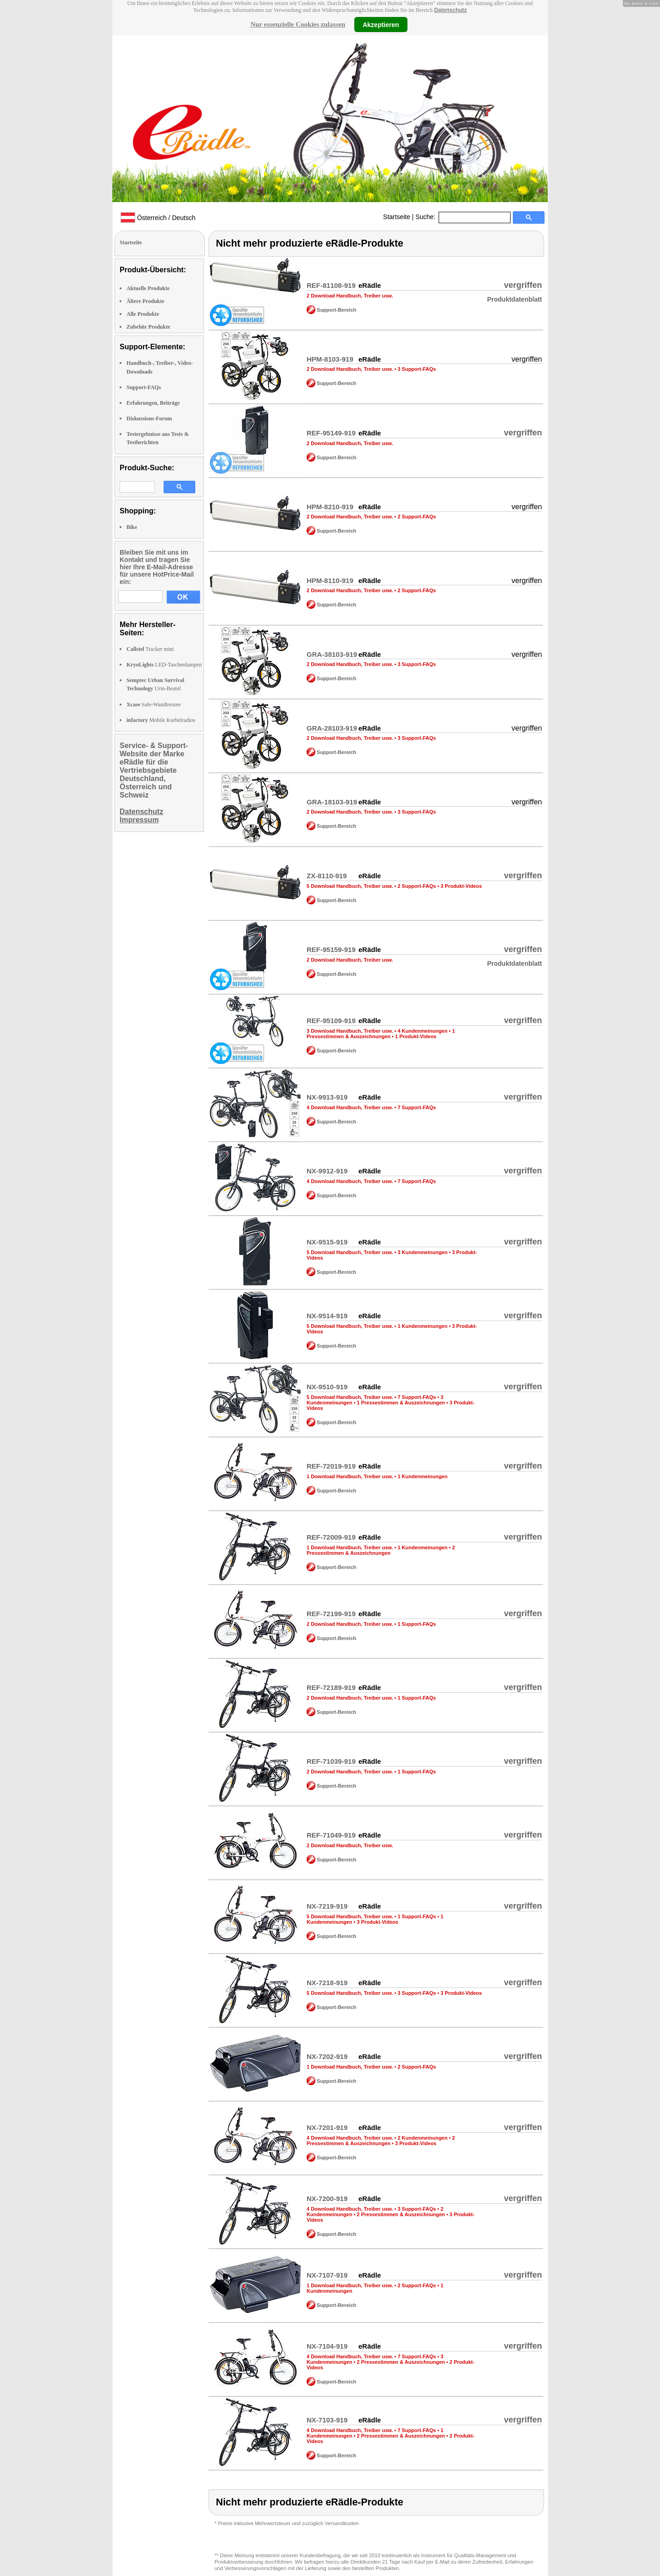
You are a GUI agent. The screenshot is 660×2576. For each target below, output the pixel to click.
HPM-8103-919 (330, 359)
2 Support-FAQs (416, 516)
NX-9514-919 (327, 1316)
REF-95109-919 (331, 1020)
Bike (131, 527)
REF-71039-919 (331, 1761)
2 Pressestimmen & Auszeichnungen (381, 1550)
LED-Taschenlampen (164, 664)
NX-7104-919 (327, 2346)
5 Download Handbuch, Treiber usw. (350, 886)
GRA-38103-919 (332, 654)
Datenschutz (450, 10)
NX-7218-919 (327, 1983)
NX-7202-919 (327, 2056)
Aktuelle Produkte (148, 288)
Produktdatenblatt (514, 299)
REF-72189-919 (331, 1687)
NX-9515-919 (327, 1242)
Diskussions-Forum (149, 418)
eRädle (369, 285)
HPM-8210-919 (330, 507)
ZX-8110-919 (327, 876)
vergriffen (523, 285)
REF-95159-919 (331, 949)
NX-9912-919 (327, 1171)
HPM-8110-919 (330, 580)
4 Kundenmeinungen (422, 1031)
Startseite (396, 216)
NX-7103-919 (327, 2420)
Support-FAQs (143, 387)
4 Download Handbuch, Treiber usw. (350, 1107)
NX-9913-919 (327, 1097)
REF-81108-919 (331, 285)
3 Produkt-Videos (461, 886)
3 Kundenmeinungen (422, 1252)
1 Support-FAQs (416, 1624)
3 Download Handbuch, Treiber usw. (350, 1031)
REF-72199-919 (331, 1614)
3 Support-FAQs (416, 369)
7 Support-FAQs (416, 1107)
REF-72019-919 (331, 1466)
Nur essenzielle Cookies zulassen (297, 24)
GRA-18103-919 (332, 802)
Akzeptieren (381, 24)
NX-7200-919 (327, 2198)
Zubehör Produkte (148, 327)
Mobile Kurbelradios (160, 720)
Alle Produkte (142, 314)
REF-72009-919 (331, 1537)
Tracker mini (150, 649)
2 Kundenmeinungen (422, 2138)
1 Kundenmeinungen (422, 1326)
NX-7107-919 (327, 2275)
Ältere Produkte (145, 301)
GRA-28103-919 (332, 728)
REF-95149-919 (331, 433)
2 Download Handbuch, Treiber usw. (350, 295)
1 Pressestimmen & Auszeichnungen (381, 1033)
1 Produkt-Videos (415, 1036)
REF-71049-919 (331, 1835)
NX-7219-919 (327, 1906)
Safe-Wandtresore (153, 704)
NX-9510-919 (327, 1387)
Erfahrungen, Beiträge (153, 403)
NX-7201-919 (327, 2127)
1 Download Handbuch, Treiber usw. (350, 1476)
